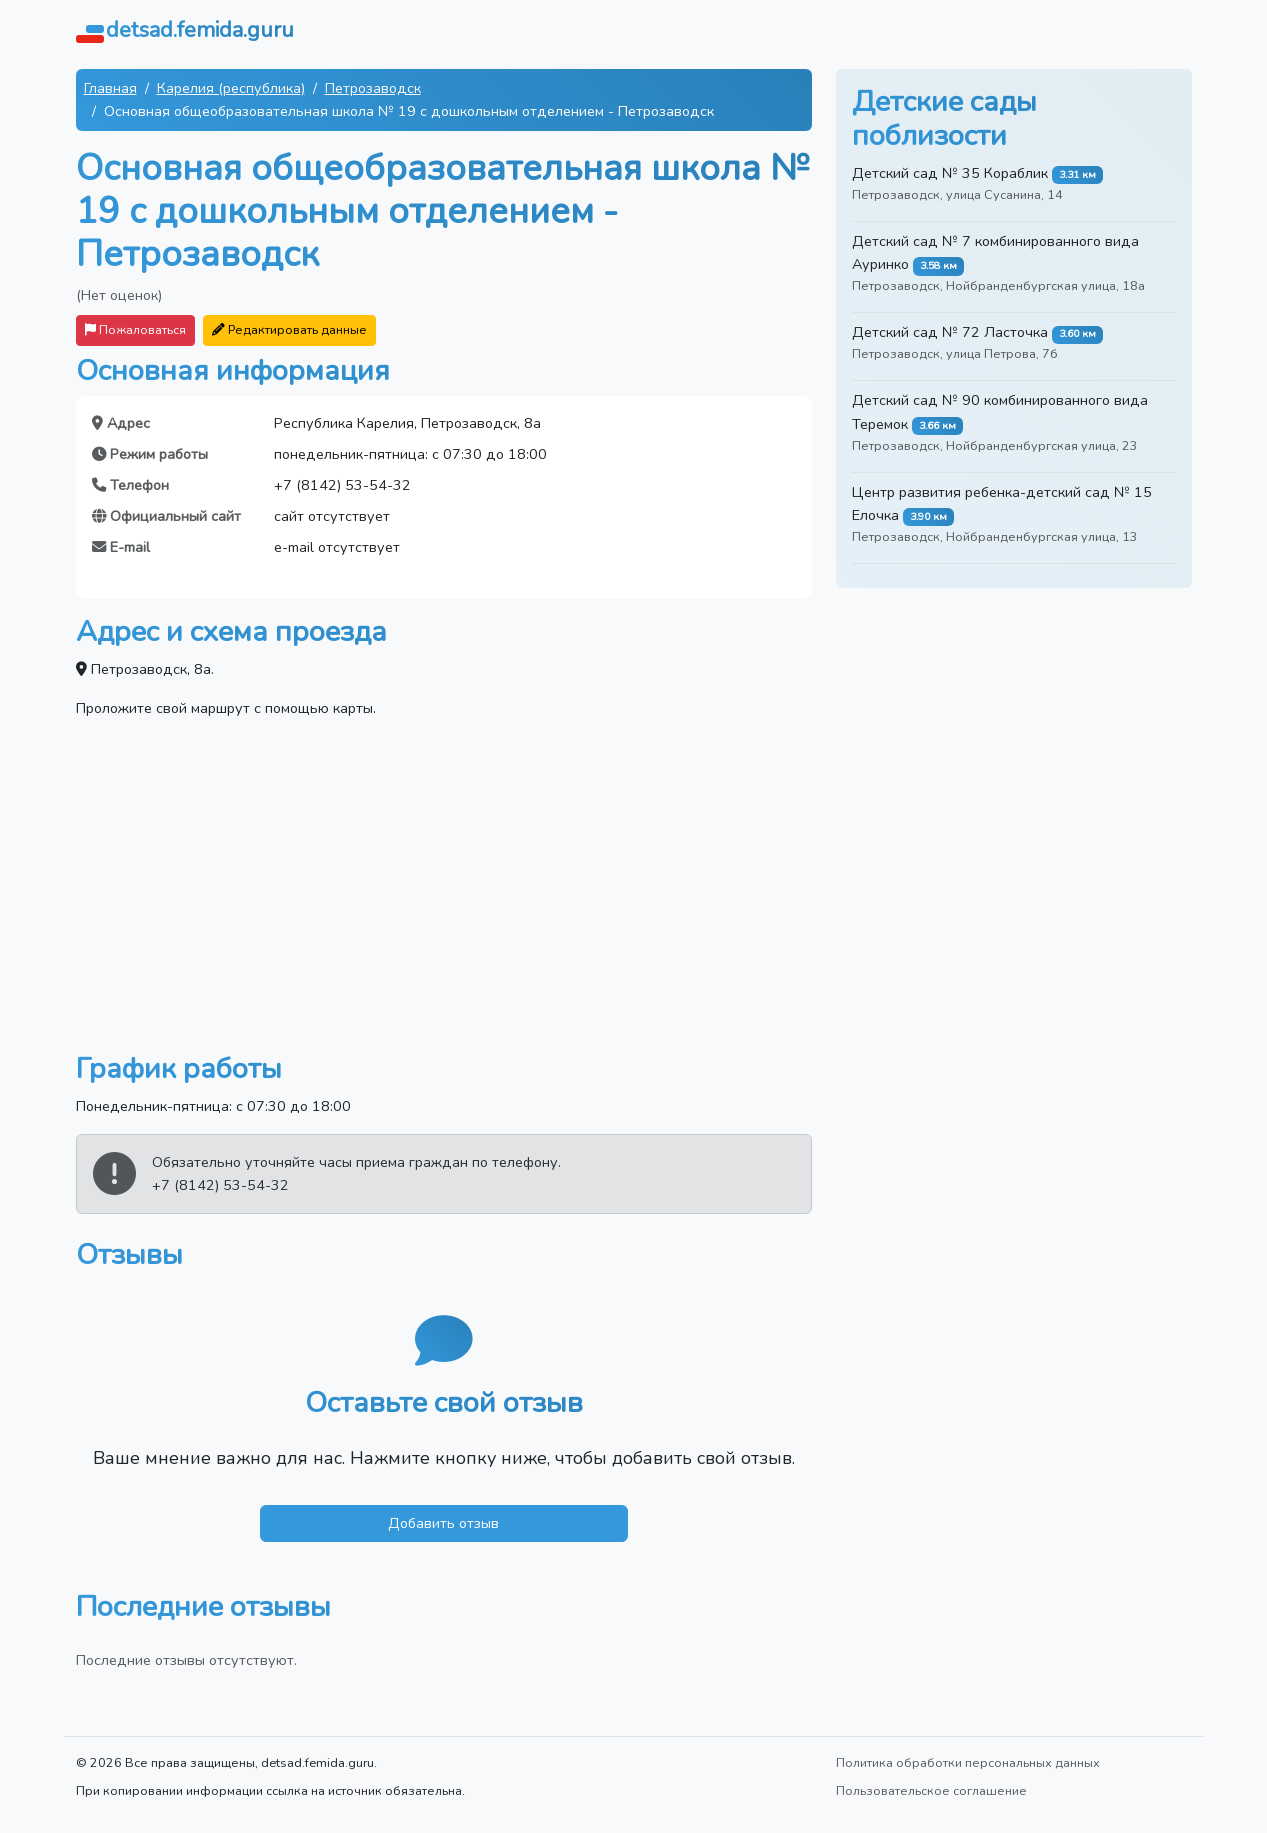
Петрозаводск (373, 88)
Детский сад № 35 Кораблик (950, 173)
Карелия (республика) (231, 88)
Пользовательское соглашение (931, 1790)
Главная (110, 88)
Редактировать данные (289, 329)
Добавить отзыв (443, 1523)
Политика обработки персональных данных (968, 1762)
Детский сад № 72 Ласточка (950, 332)
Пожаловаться (135, 329)
